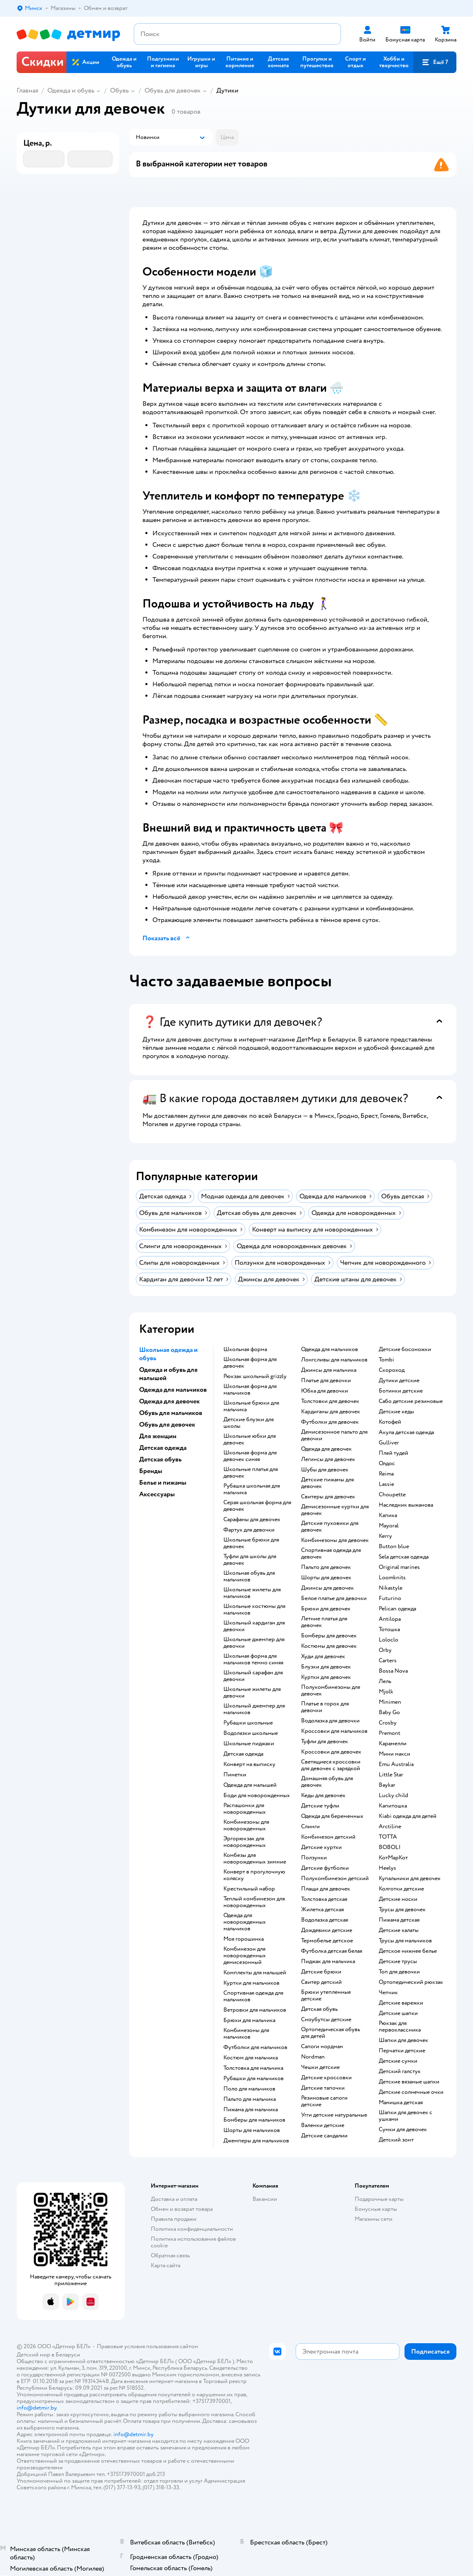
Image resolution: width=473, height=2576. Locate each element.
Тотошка (389, 1629)
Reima (386, 1474)
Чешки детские (320, 2067)
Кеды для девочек (323, 1795)
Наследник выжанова (406, 1505)
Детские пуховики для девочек (329, 1526)
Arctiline (390, 1826)
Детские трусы (398, 1961)
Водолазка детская (324, 1920)
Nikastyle (390, 1588)
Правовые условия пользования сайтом (147, 2346)
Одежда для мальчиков (329, 1349)
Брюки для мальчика (249, 2020)
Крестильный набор (249, 1889)
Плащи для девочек (325, 1889)
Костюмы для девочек (329, 1646)
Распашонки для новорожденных (244, 1808)
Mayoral (389, 1525)
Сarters (388, 1660)
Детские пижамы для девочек (327, 1483)
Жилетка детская (322, 1909)
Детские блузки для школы (248, 1422)
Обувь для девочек (173, 90)
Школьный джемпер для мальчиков (254, 1709)
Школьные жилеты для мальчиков (252, 1593)
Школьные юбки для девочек (249, 1439)
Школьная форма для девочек (250, 1362)
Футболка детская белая (331, 1951)
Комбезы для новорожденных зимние (254, 1858)
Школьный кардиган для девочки (254, 1626)
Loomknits (392, 1577)
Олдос (387, 1463)
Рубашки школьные (248, 1723)
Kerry (385, 1536)
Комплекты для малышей (254, 1972)
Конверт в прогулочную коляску (254, 1875)
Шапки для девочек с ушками (405, 2115)
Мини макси (394, 1754)
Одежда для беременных (332, 1816)
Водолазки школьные (250, 1733)
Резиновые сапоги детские (324, 2101)
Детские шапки (398, 2013)
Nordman (313, 2057)
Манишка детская (401, 2102)
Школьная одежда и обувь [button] (168, 1354)
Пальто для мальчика (249, 2099)
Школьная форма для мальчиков (250, 1389)
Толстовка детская (324, 1899)
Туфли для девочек (324, 1741)
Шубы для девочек (324, 1469)
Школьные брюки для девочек (251, 1543)
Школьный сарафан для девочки (253, 1676)
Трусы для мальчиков (405, 1940)
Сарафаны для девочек (251, 1519)
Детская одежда (243, 1754)
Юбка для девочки (324, 1391)
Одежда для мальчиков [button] (173, 1390)
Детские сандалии (324, 2135)
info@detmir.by (36, 2407)
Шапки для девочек (403, 2040)
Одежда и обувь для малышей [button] (168, 1374)
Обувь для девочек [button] (167, 1424)
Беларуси (68, 2354)
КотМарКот (393, 1857)
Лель (385, 1681)
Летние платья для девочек (324, 1622)
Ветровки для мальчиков (254, 2010)
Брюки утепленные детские (326, 1995)
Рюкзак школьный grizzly (255, 1376)
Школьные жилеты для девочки (252, 1692)
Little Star (391, 1774)
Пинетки (234, 1774)
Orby (385, 1650)
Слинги (310, 1826)
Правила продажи (173, 2218)
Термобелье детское (327, 1940)
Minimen (390, 1702)
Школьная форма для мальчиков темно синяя (253, 1659)
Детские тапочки (323, 2088)
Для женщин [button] (157, 1436)
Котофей (390, 1422)
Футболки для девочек (330, 1422)
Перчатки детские (402, 2050)
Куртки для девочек (326, 1677)
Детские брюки (321, 1972)
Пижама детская (399, 1920)
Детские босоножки (405, 1349)
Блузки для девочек (326, 1667)
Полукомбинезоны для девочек (330, 1690)
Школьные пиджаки (248, 1743)
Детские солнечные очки (411, 2092)
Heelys (387, 1868)
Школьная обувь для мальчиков (249, 1576)
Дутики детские (399, 1380)
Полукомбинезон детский (335, 1878)
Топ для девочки (399, 1972)
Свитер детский (321, 1982)
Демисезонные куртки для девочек (335, 1510)
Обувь (119, 90)
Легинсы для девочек (328, 1459)
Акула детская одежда (406, 1432)
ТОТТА (388, 1837)
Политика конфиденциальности (192, 2228)
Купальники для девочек (410, 1878)
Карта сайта (165, 2265)
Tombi (386, 1359)
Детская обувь (319, 2009)
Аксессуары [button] (157, 1494)
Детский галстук (400, 2071)
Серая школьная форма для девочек (257, 1505)
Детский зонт (396, 2140)
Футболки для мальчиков (255, 2047)
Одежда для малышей (250, 1785)
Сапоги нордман (322, 2046)
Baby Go (389, 1712)
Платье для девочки (326, 1380)
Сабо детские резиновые (411, 1401)
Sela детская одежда (404, 1557)
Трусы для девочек (402, 1909)
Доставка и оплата (174, 2199)
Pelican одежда (397, 1608)
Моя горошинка (243, 1939)
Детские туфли (320, 1806)
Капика (388, 1515)
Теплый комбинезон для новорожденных (254, 1902)
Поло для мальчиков (249, 2089)
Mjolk (386, 1691)
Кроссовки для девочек (331, 1752)
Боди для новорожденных (256, 1795)
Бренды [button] (150, 1471)
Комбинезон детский (328, 1837)
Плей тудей (393, 1453)
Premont (389, 1733)
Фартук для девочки (248, 1530)
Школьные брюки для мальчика (251, 1406)
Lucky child (393, 1795)
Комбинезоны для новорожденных (246, 1825)
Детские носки (398, 1899)
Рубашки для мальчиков (253, 2078)
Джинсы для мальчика (328, 1370)
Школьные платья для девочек (250, 1472)
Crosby (388, 1723)
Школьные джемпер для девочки (253, 1642)
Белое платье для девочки (334, 1598)
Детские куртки (321, 1847)
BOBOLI (390, 1847)
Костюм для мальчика (250, 2057)
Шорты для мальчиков (251, 2130)
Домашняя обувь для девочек (327, 1781)
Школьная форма (245, 1349)
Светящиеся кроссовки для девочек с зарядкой (330, 1765)
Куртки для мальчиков (251, 1983)
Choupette (392, 1494)
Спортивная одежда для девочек (331, 1553)
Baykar (387, 1785)
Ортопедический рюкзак (411, 1982)
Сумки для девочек (403, 2129)
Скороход (391, 1370)
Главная (27, 90)
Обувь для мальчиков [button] (170, 1413)
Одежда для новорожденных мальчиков (244, 1922)
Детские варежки (401, 2003)
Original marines (399, 1567)
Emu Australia (396, 1764)
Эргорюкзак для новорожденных (244, 1842)
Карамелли (393, 1743)
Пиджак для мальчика (328, 1961)
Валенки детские (322, 2125)
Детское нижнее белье (408, 1951)
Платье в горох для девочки (325, 1707)
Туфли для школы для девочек (249, 1559)
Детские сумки (398, 2061)
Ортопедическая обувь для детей (330, 2032)
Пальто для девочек (326, 1567)
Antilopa (390, 1619)
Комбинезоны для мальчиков (246, 2033)
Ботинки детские (401, 1391)
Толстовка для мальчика (253, 2068)
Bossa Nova (393, 1671)
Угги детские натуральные (334, 2115)
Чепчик (388, 1992)
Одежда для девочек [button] (169, 1401)
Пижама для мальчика (250, 2109)
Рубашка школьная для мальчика (251, 1489)
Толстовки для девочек (330, 1401)
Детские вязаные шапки (409, 2081)
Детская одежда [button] (162, 1448)
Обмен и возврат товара (182, 2209)
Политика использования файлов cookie (193, 2242)
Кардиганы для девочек (330, 1411)
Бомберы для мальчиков (254, 2120)
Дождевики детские (326, 1930)
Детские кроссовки (326, 2077)
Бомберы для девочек (329, 1635)
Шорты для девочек (326, 1577)
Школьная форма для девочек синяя (250, 1456)
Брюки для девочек (325, 1608)
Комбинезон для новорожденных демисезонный (244, 1956)
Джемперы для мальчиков (256, 2140)
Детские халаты (399, 1930)
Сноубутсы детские (326, 2019)
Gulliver (389, 1442)
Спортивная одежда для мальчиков (253, 1996)
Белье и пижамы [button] (162, 1482)
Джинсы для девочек (327, 1588)
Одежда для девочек (326, 1449)
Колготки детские (401, 1889)
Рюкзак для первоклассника (400, 2026)
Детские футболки (325, 1868)
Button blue (394, 1546)
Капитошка (393, 1806)
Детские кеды (396, 1411)
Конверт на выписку (249, 1764)
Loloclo (388, 1640)
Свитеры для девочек (328, 1496)
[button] (434, 62)
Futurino (390, 1598)
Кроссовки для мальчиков (334, 1731)
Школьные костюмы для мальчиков (254, 1609)
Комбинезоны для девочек (335, 1540)
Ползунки (314, 1857)
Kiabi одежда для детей (407, 1816)
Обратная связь (170, 2255)
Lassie (386, 1484)
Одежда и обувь (70, 90)
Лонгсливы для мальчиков (334, 1359)
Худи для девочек (323, 1656)
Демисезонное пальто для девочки (334, 1435)
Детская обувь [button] (160, 1459)
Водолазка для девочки (330, 1720)
